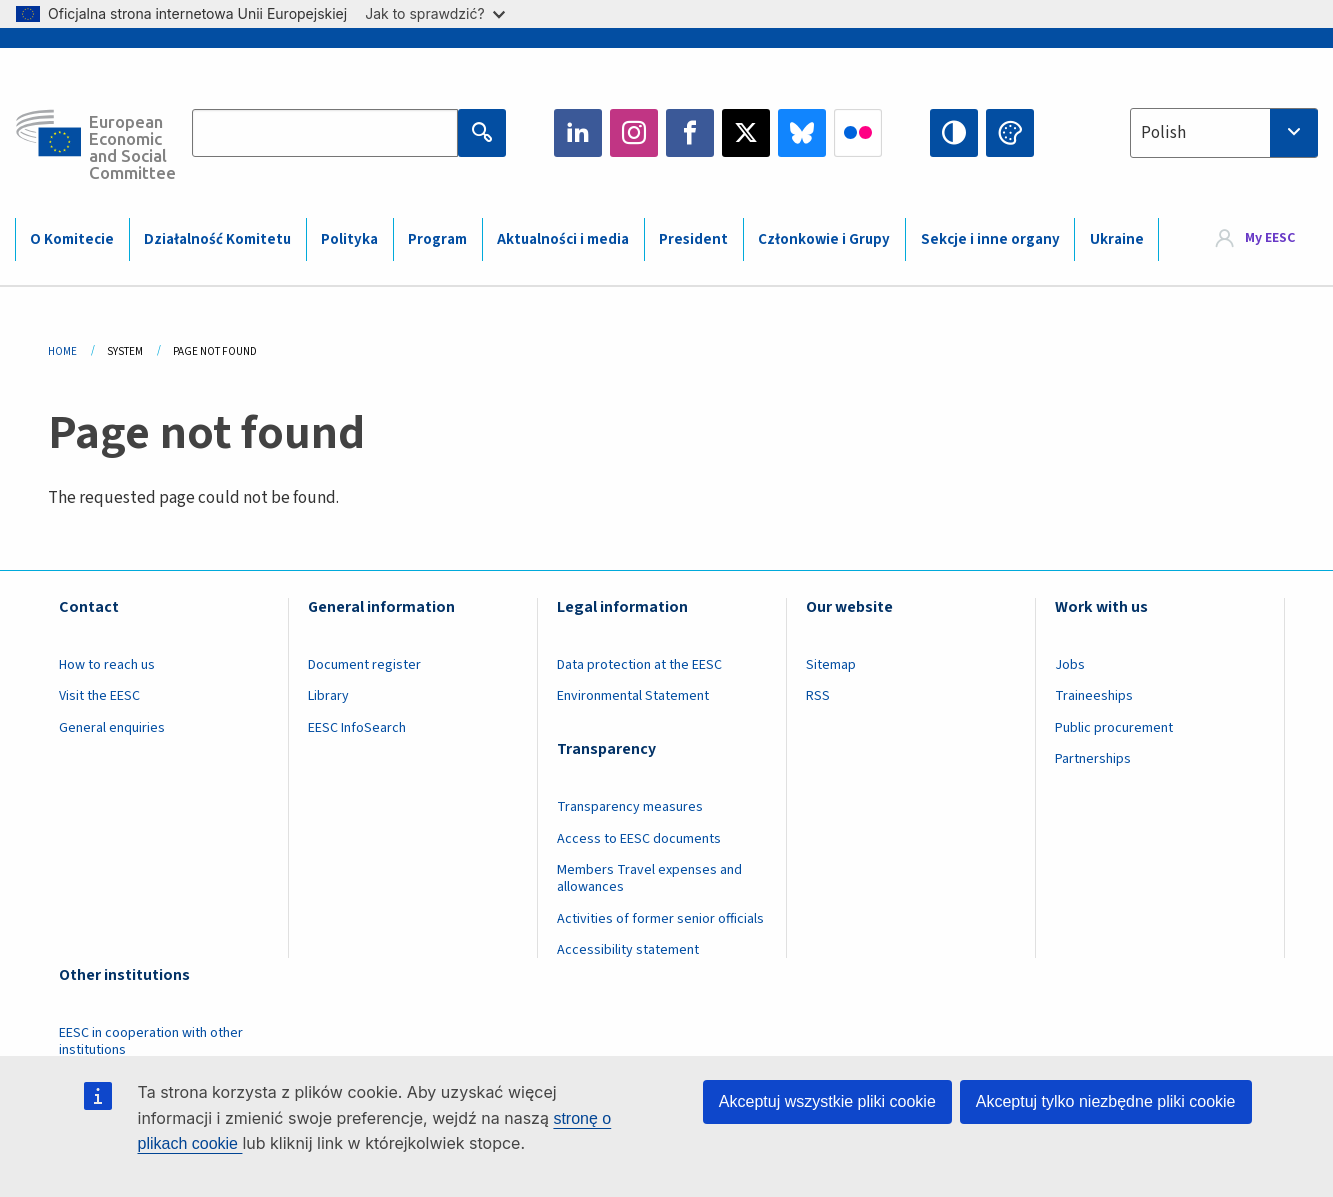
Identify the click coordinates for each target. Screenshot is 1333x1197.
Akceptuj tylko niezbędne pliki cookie (1106, 1101)
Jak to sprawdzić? (434, 13)
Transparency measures (630, 807)
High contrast (954, 133)
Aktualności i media (563, 239)
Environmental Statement (633, 696)
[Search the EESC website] (325, 133)
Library (328, 696)
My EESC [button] (1270, 238)
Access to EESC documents (639, 839)
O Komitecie (72, 239)
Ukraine (1117, 239)
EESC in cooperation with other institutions (151, 1041)
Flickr (858, 133)
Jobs (1070, 665)
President (693, 239)
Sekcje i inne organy (990, 239)
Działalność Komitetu (217, 239)
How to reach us (107, 665)
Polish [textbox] (1163, 133)
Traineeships (1094, 696)
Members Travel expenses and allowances (649, 878)
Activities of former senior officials (660, 919)
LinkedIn (578, 133)
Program (437, 239)
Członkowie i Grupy (824, 239)
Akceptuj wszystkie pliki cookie (827, 1101)
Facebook (690, 133)
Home (62, 351)
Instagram (634, 133)
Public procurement (1114, 728)
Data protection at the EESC (639, 665)
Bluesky (802, 133)
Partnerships (1093, 759)
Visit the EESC (99, 696)
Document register (364, 665)
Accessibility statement (628, 950)
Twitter (746, 133)
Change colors (1010, 133)
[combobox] (1224, 133)
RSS (818, 696)
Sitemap (831, 665)
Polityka (349, 239)
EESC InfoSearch (357, 728)
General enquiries (112, 728)
